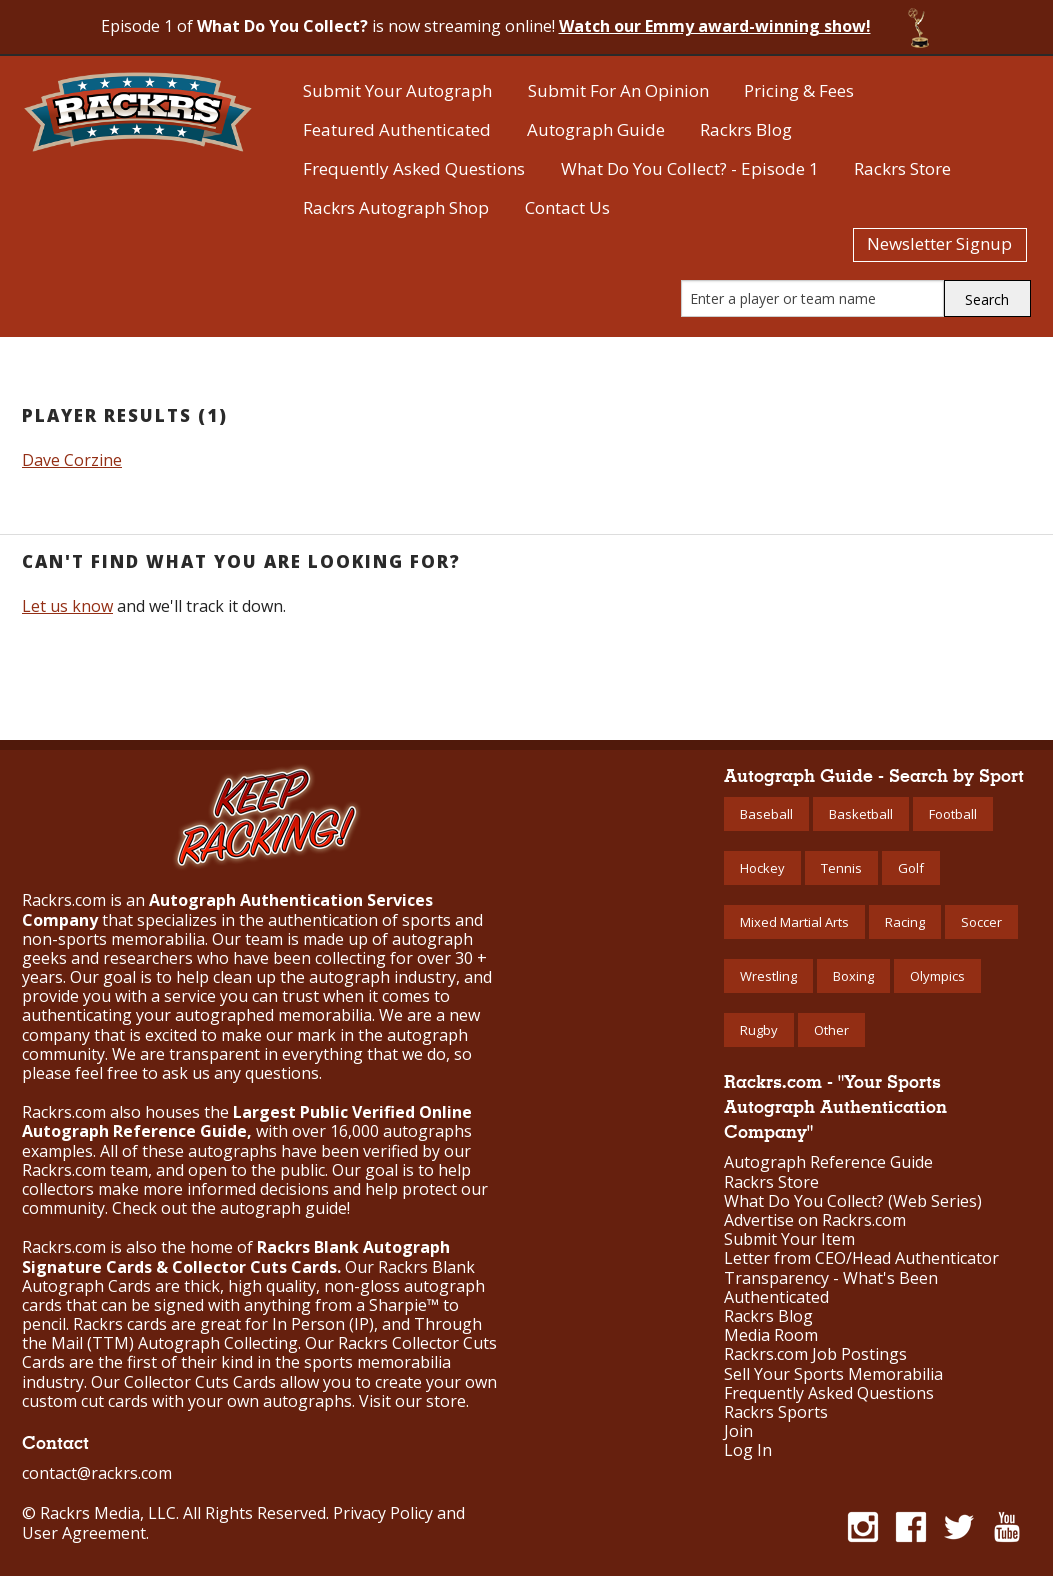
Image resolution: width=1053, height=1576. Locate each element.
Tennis (841, 868)
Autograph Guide (596, 129)
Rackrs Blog (746, 129)
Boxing (853, 976)
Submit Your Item (789, 1239)
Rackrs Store (902, 168)
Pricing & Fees (799, 90)
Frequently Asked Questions (414, 168)
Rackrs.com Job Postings (815, 1354)
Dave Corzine (72, 460)
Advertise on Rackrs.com (815, 1220)
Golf (911, 868)
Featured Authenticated (397, 129)
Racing (905, 922)
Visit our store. (414, 1401)
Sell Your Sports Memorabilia (833, 1374)
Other (831, 1030)
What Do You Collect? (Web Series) (853, 1201)
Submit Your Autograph (397, 90)
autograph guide (283, 1208)
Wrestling (768, 976)
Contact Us (567, 207)
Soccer (981, 922)
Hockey (762, 868)
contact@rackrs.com (97, 1473)
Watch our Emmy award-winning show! (715, 26)
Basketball (861, 814)
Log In (748, 1450)
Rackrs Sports (776, 1412)
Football (953, 814)
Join (738, 1431)
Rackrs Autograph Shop (396, 207)
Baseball (766, 814)
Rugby (759, 1030)
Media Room (771, 1335)
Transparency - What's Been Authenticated (831, 1288)
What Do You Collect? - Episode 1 (690, 168)
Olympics (937, 976)
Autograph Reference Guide (828, 1162)
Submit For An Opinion (618, 90)
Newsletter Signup (939, 243)
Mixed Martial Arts (794, 922)
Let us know (67, 606)
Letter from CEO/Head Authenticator (861, 1258)
